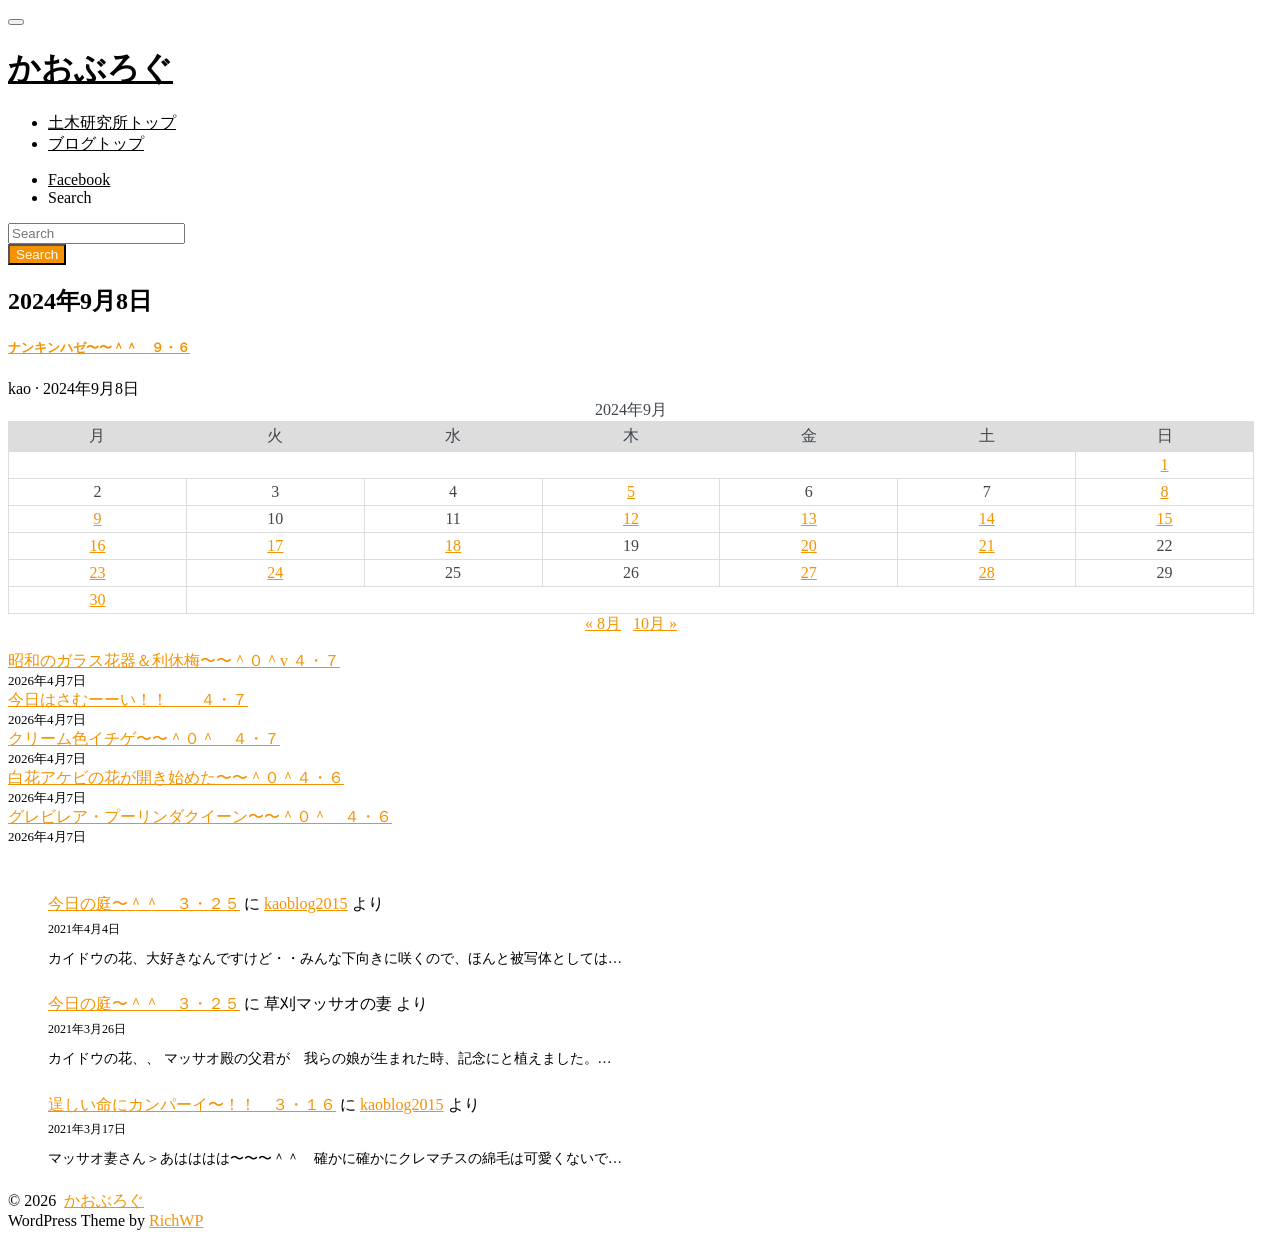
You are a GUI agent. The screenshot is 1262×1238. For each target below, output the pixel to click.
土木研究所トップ (112, 122)
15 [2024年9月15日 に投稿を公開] (1165, 518)
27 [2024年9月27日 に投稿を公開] (809, 572)
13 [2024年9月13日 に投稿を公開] (809, 518)
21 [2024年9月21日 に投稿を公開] (987, 545)
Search (70, 197)
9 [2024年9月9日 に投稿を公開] (97, 518)
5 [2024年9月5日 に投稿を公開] (631, 491)
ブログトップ (96, 143)
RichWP (176, 1220)
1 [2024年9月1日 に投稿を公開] (1165, 464)
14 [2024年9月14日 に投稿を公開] (987, 518)
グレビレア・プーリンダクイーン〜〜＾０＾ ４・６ (200, 816)
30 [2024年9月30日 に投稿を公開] (97, 599)
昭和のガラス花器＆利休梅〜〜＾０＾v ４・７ (174, 660)
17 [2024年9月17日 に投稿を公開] (275, 545)
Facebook (79, 179)
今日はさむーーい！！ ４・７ (128, 699)
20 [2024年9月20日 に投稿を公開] (809, 545)
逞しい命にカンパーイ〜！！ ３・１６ (192, 1104)
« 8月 (603, 623)
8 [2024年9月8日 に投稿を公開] (1165, 491)
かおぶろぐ (104, 1200)
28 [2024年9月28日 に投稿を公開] (987, 572)
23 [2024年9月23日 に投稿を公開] (97, 572)
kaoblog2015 (306, 903)
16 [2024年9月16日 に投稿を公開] (97, 545)
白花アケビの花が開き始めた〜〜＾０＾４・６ (176, 777)
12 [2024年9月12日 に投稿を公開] (631, 518)
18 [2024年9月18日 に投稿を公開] (453, 545)
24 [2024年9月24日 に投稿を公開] (275, 572)
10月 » (655, 623)
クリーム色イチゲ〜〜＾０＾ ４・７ (144, 738)
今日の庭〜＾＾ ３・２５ (144, 903)
